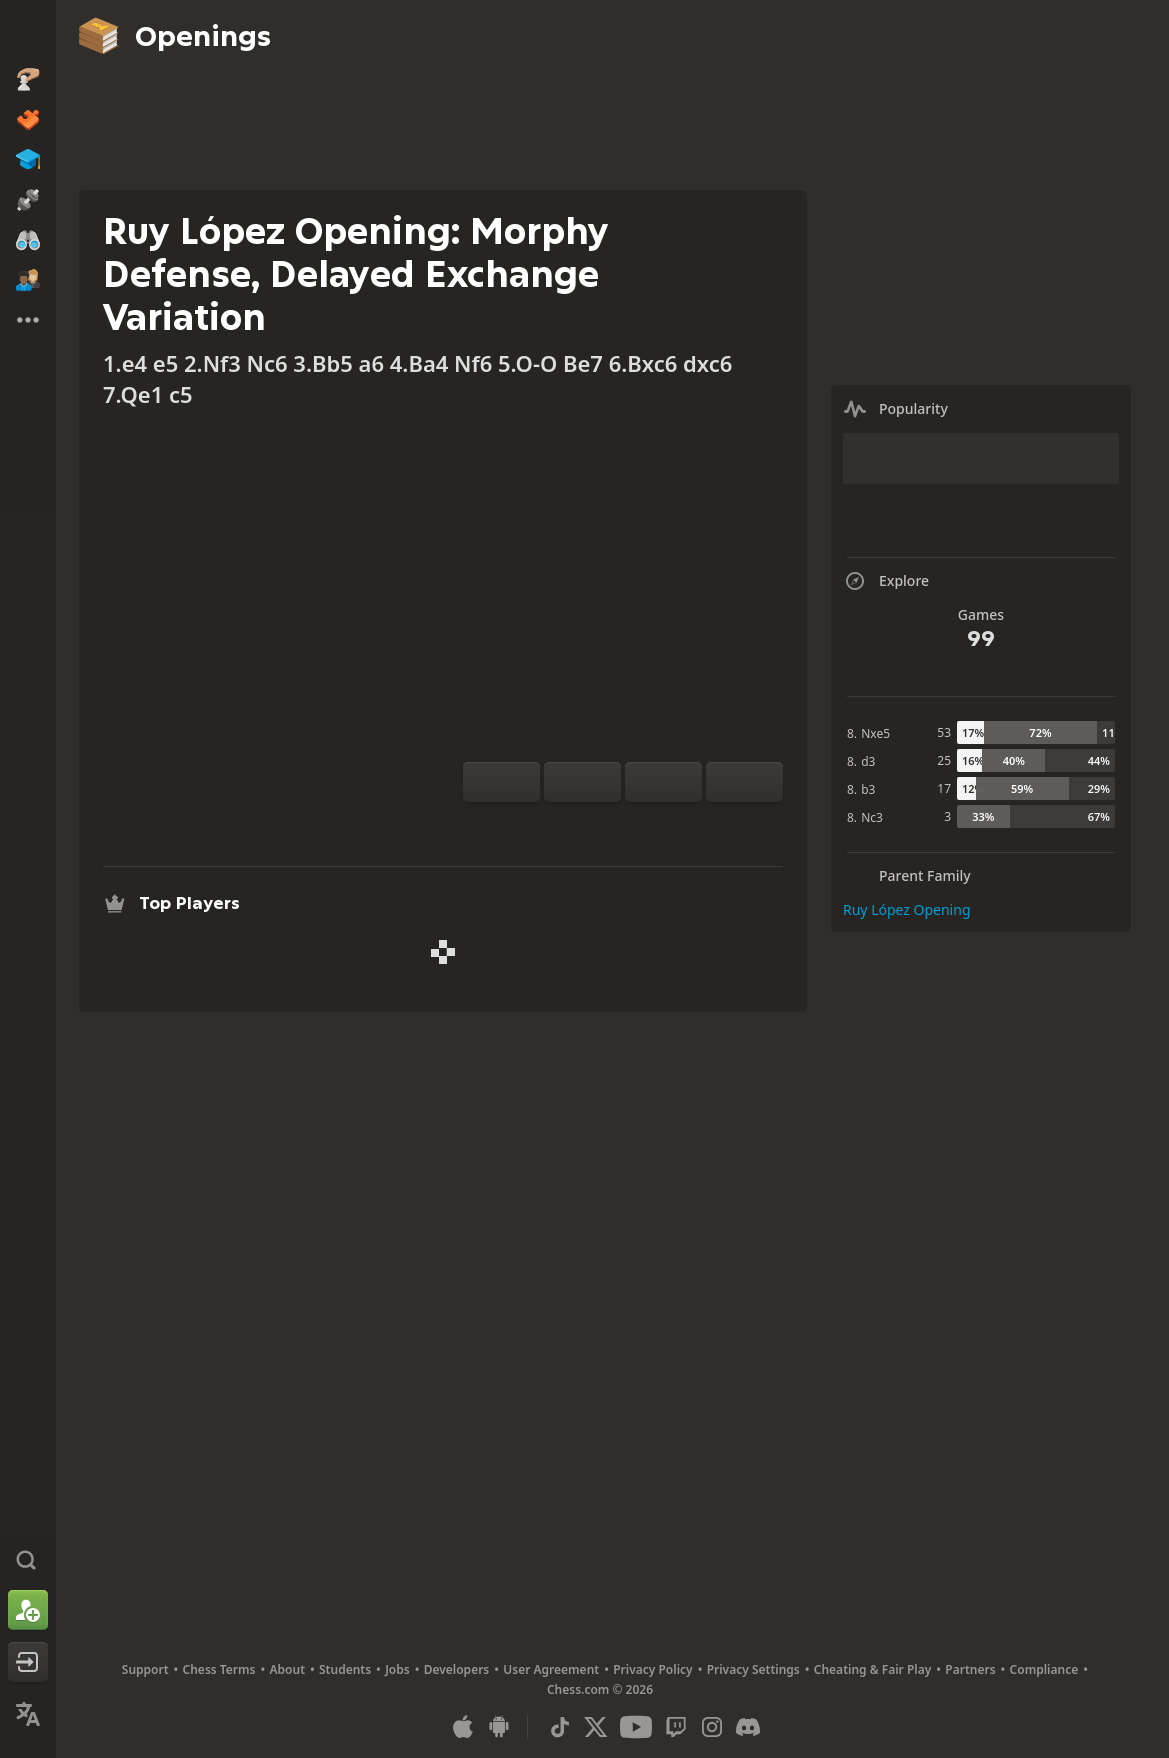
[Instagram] (712, 1727)
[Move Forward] (744, 782)
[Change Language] (28, 1714)
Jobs (397, 1669)
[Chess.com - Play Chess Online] (28, 34)
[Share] (687, 826)
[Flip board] (501, 782)
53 (944, 732)
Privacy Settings (753, 1669)
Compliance (1044, 1669)
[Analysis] (591, 826)
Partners (970, 1669)
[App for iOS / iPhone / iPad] (463, 1727)
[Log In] (28, 1662)
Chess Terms (219, 1669)
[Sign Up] (28, 1610)
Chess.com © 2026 (600, 1689)
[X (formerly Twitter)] (596, 1727)
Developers (457, 1669)
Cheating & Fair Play (873, 1669)
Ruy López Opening (907, 909)
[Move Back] (663, 782)
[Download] (655, 826)
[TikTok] (560, 1727)
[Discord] (748, 1727)
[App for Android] (499, 1727)
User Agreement (551, 1669)
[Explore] (623, 826)
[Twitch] (676, 1727)
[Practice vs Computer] (559, 826)
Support (145, 1669)
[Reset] (582, 782)
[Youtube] (636, 1727)
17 (944, 788)
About (288, 1669)
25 (944, 760)
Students (345, 1669)
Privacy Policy (652, 1669)
